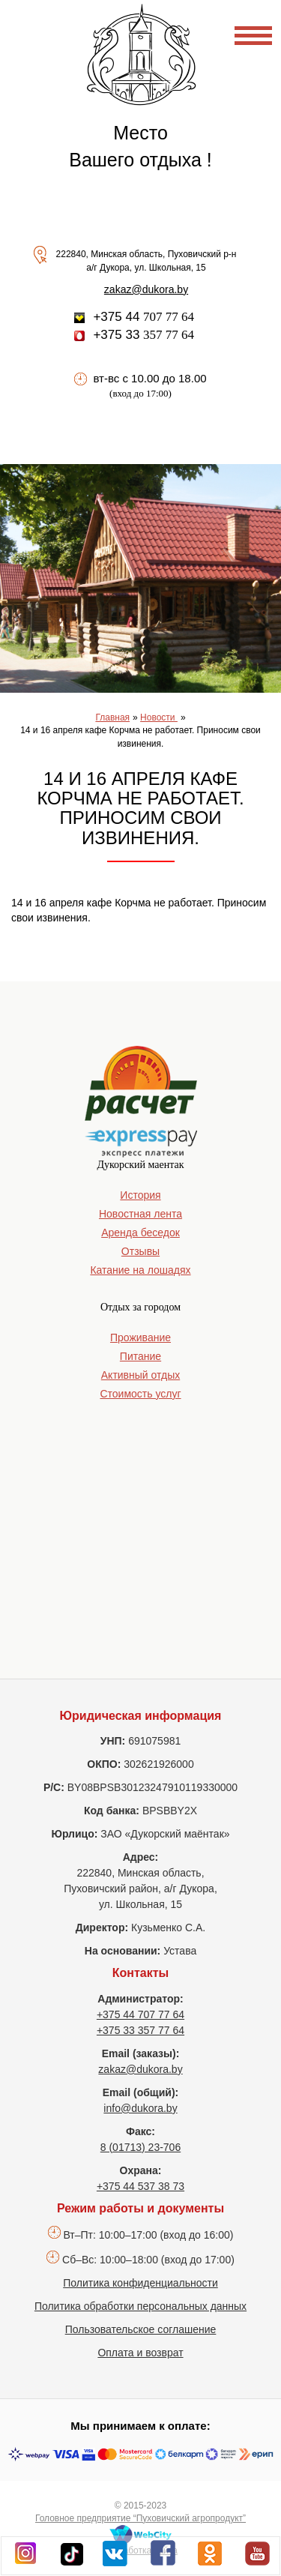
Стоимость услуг (140, 1394)
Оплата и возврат (140, 2353)
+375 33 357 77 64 (140, 2030)
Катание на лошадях (140, 1270)
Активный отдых (140, 1375)
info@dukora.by (140, 2108)
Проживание (140, 1337)
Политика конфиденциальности (140, 2283)
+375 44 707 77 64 (140, 2014)
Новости (159, 717)
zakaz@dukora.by (146, 289)
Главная (112, 717)
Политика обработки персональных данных (140, 2306)
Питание (140, 1356)
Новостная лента (140, 1214)
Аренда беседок (140, 1233)
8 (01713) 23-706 (140, 2147)
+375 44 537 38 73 (140, 2186)
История (140, 1195)
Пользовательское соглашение (141, 2329)
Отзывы (140, 1251)
